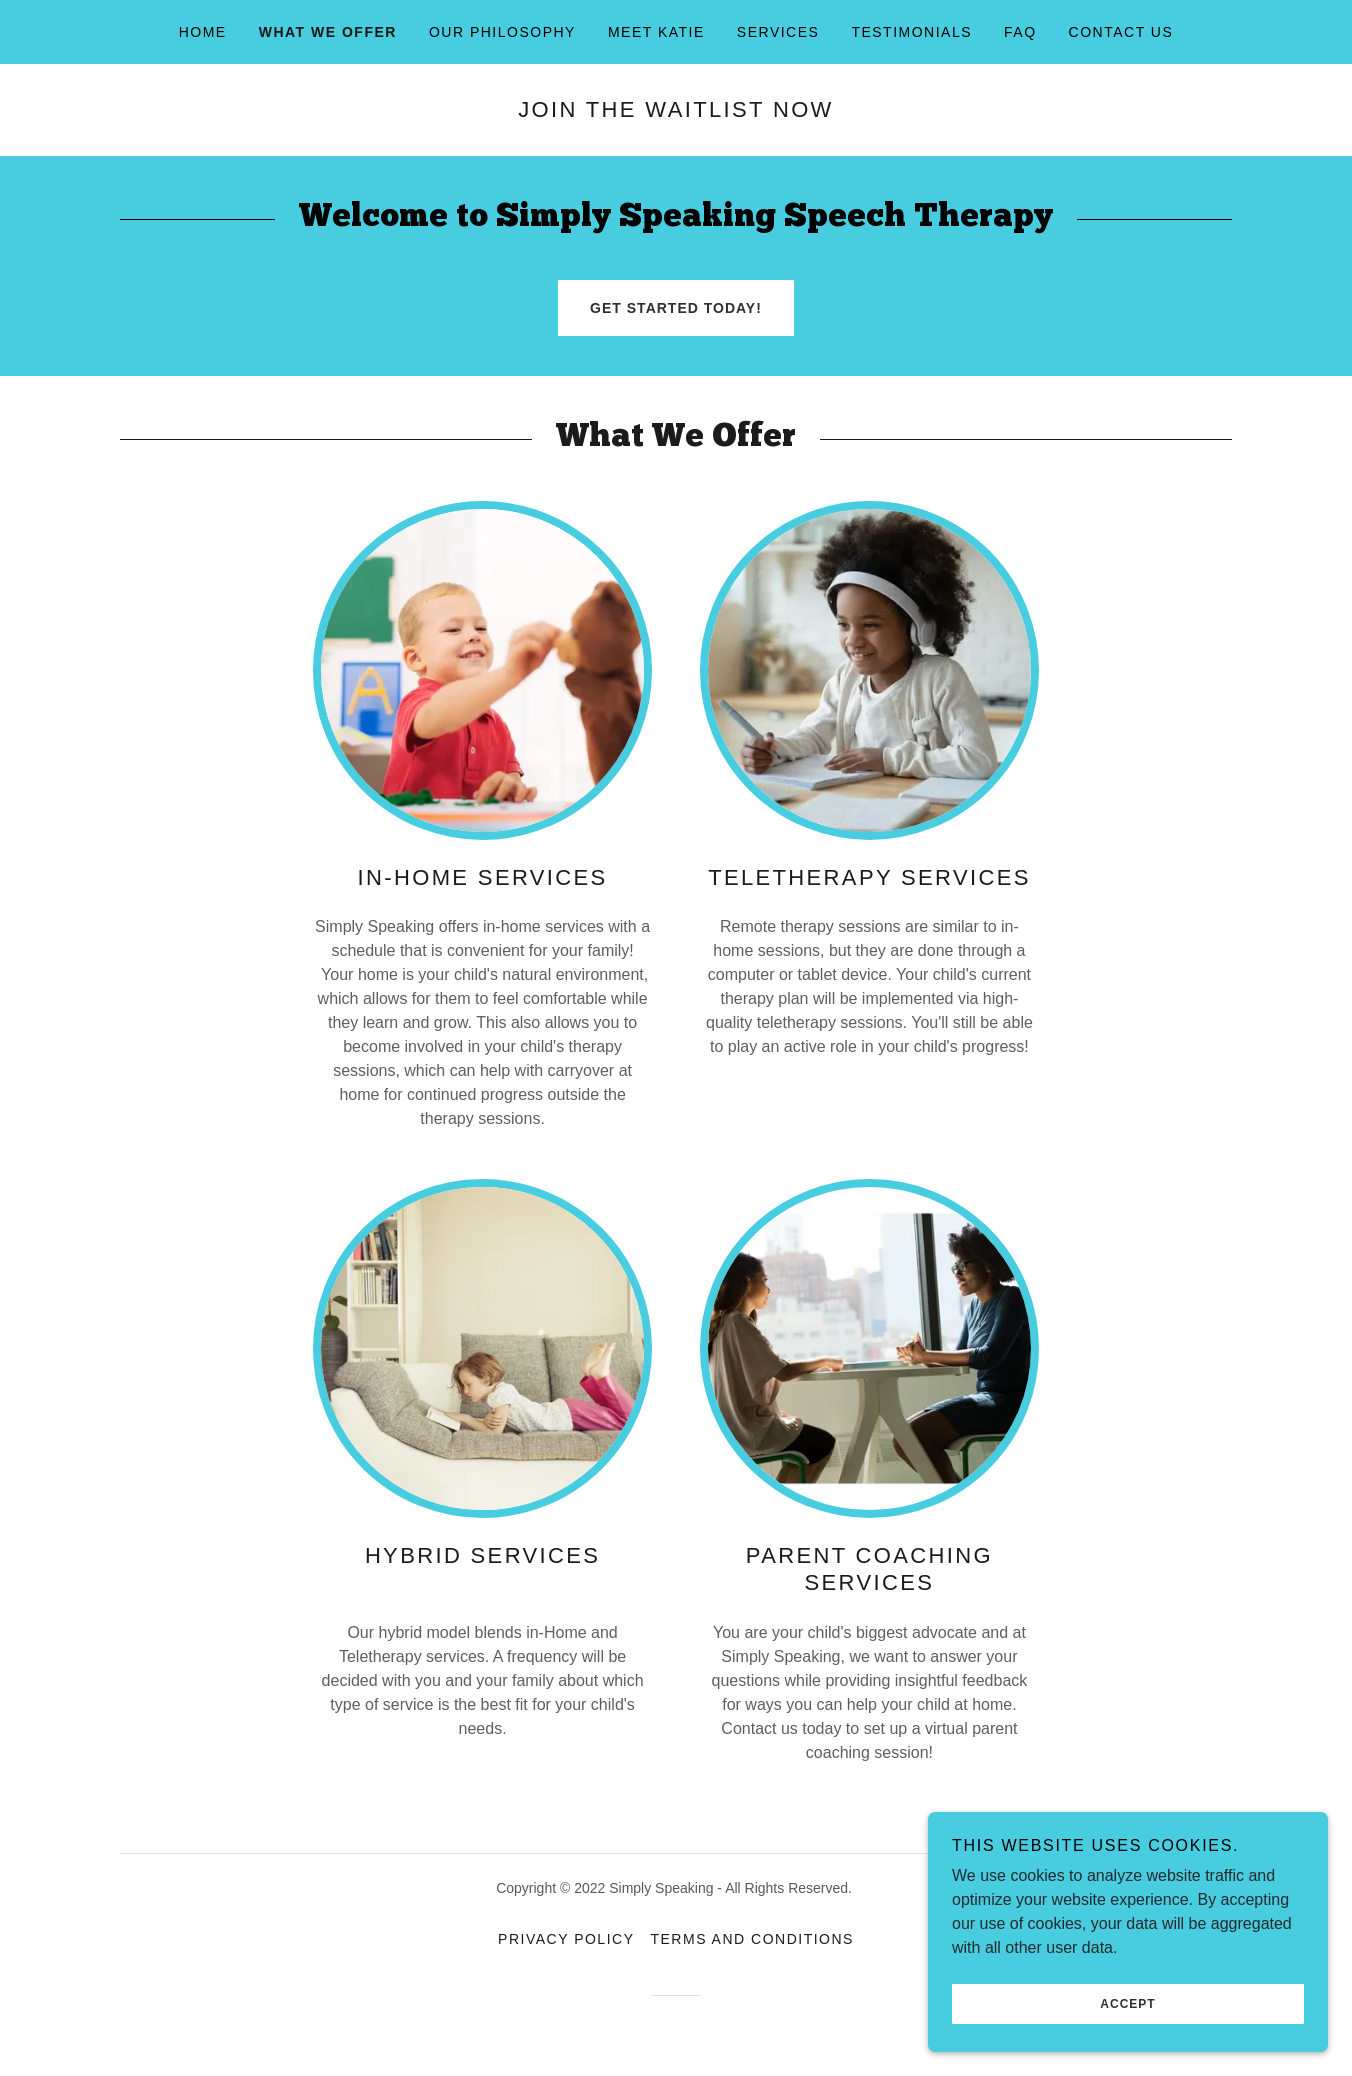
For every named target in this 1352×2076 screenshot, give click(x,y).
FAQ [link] (1020, 32)
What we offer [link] (328, 32)
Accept (1127, 2004)
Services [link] (778, 32)
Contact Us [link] (1121, 32)
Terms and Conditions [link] (751, 1939)
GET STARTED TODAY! (676, 308)
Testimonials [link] (911, 32)
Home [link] (203, 32)
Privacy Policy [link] (566, 1939)
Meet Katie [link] (656, 32)
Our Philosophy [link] (502, 32)
